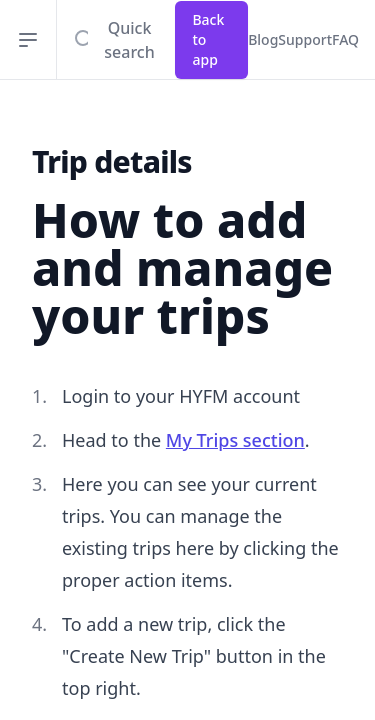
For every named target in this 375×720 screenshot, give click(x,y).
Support (305, 39)
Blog (263, 39)
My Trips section (235, 440)
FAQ (345, 39)
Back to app (208, 39)
